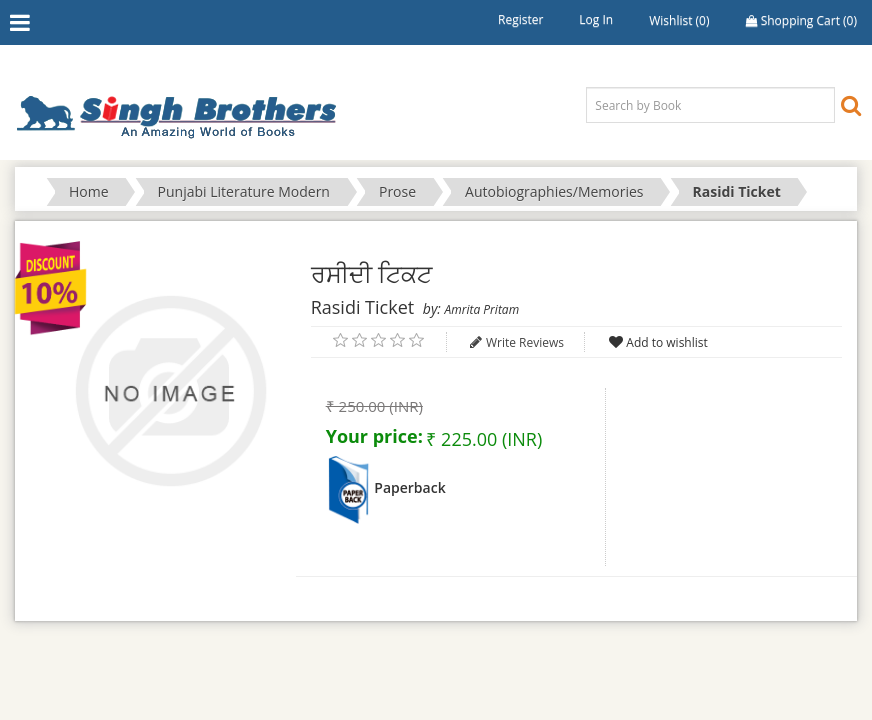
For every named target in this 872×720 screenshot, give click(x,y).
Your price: (374, 436)
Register (520, 19)
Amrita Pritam (482, 309)
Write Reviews (525, 342)
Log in (596, 19)
